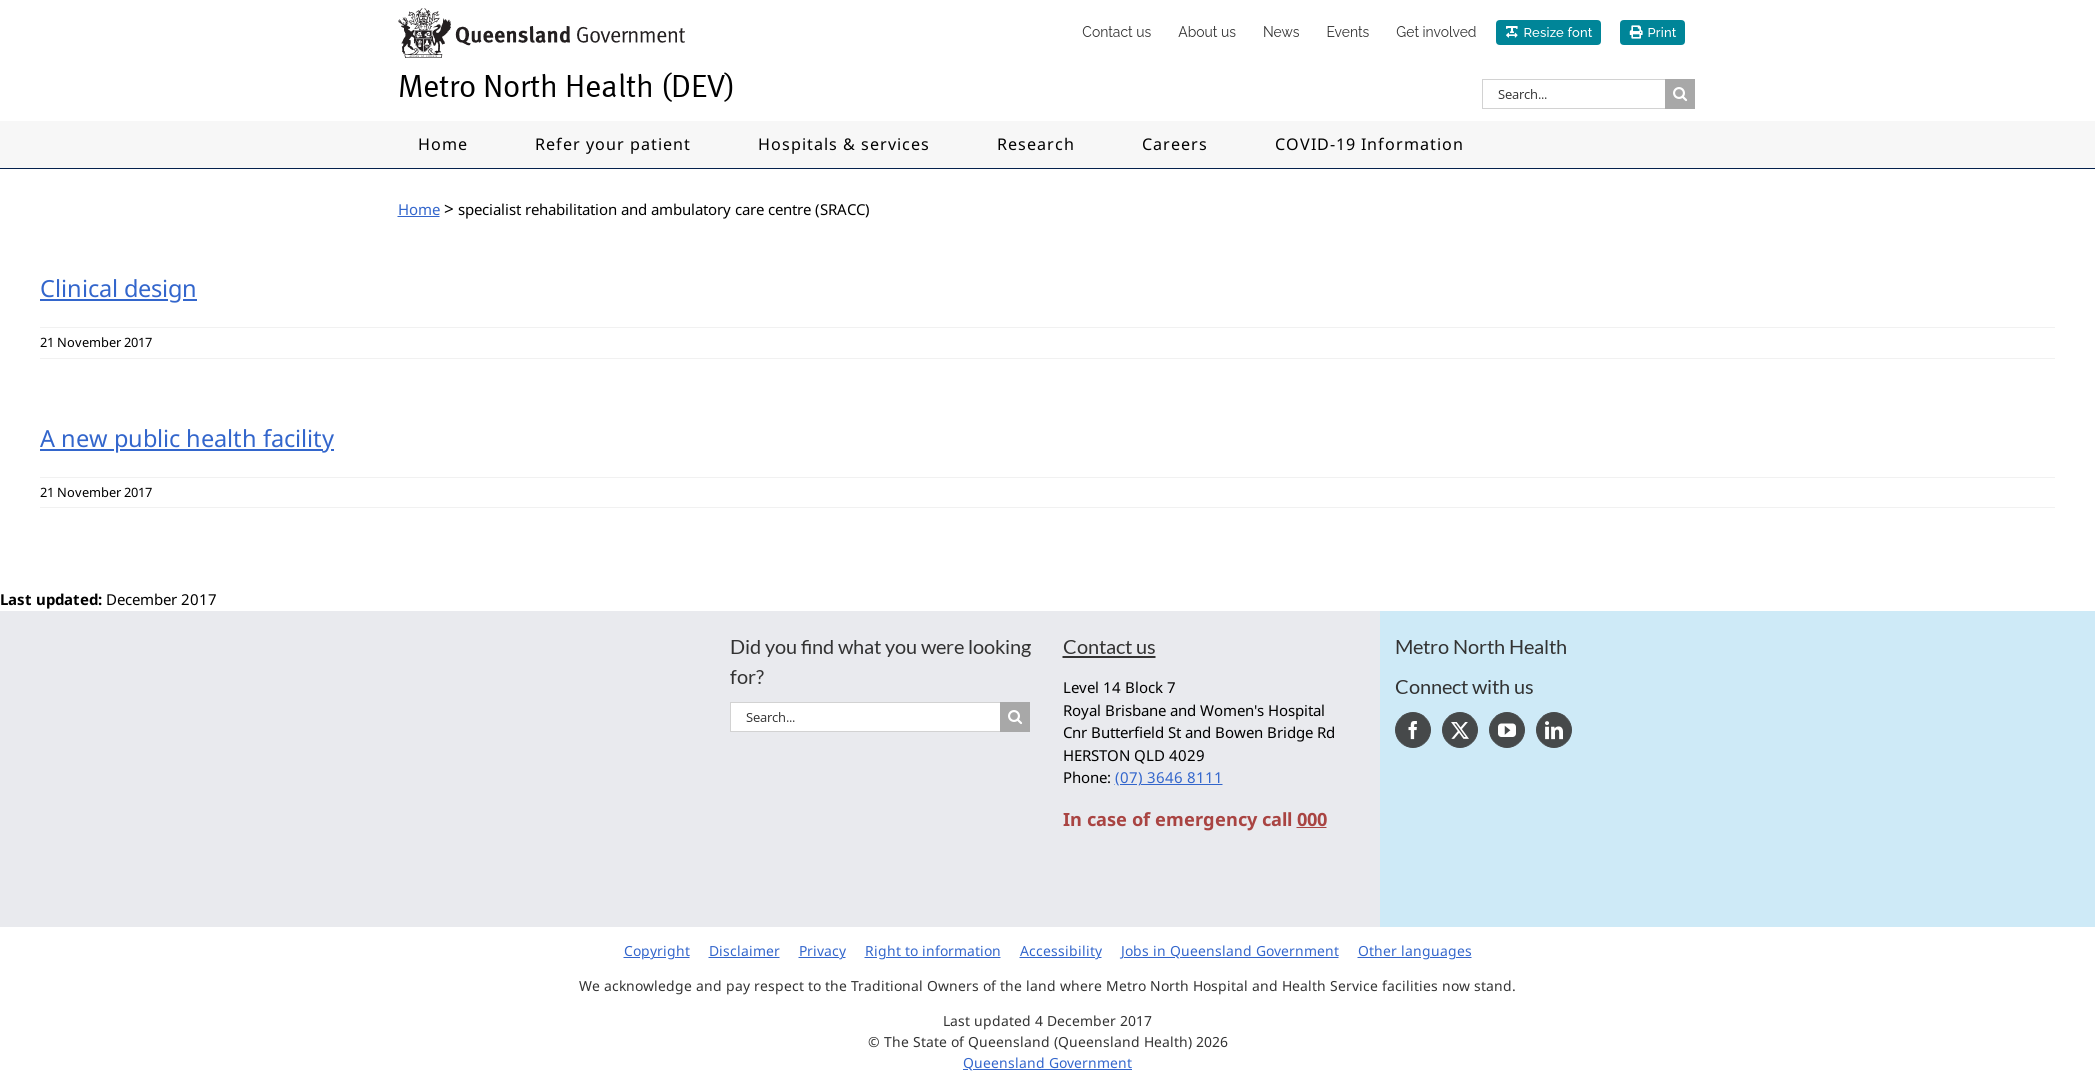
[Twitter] (1460, 730)
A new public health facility (187, 438)
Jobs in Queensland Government (1230, 950)
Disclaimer (744, 950)
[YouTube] (1507, 730)
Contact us (1109, 646)
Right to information (933, 950)
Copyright (657, 950)
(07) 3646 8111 (1169, 777)
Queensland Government (1047, 1062)
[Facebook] (1413, 730)
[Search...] (1573, 94)
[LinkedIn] (1554, 730)
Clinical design (118, 288)
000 (1312, 819)
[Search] (1680, 94)
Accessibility (1061, 950)
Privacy (822, 950)
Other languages (1415, 950)
